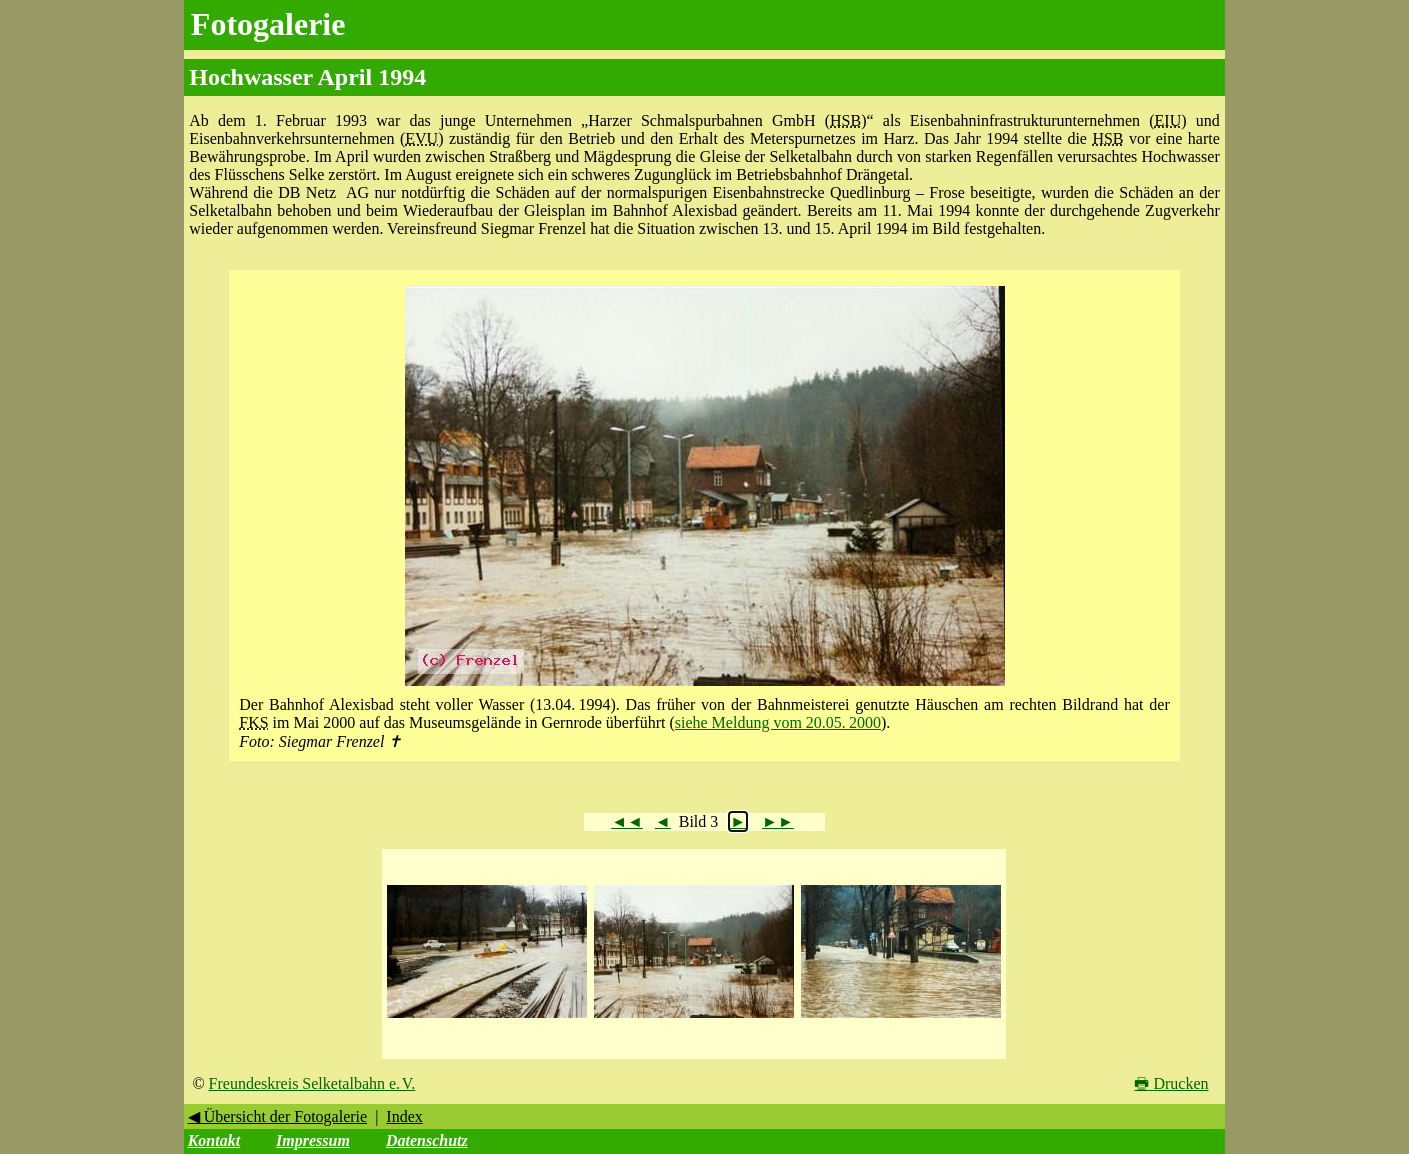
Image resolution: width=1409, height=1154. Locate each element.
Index (404, 1116)
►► (778, 821)
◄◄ (627, 821)
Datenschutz (427, 1140)
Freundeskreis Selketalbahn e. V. (312, 1083)
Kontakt (214, 1140)
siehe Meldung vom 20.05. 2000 (778, 722)
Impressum (313, 1140)
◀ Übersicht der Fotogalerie (278, 1116)
